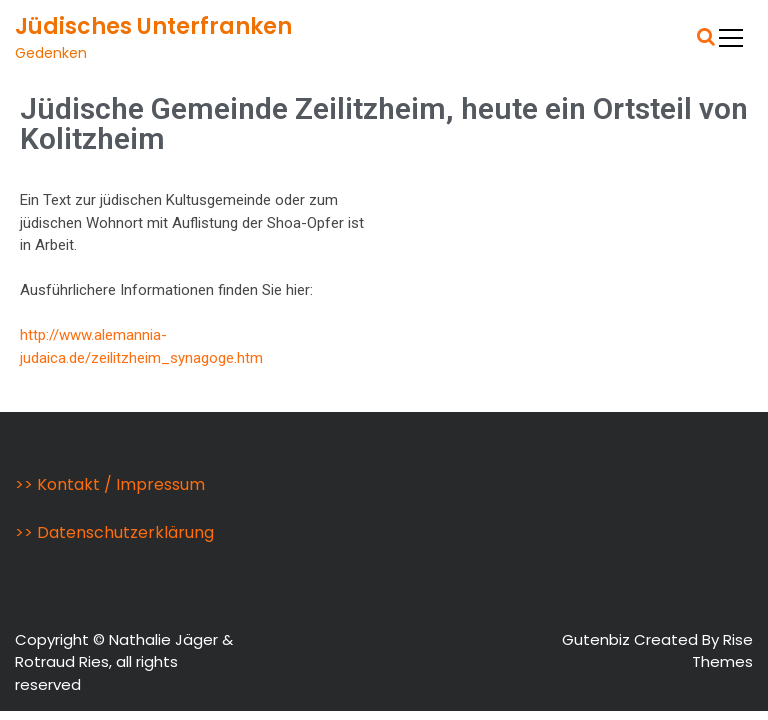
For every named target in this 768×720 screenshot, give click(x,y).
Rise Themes (722, 651)
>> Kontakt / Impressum (110, 484)
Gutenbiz (598, 639)
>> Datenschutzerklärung (114, 532)
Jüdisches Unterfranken (153, 26)
